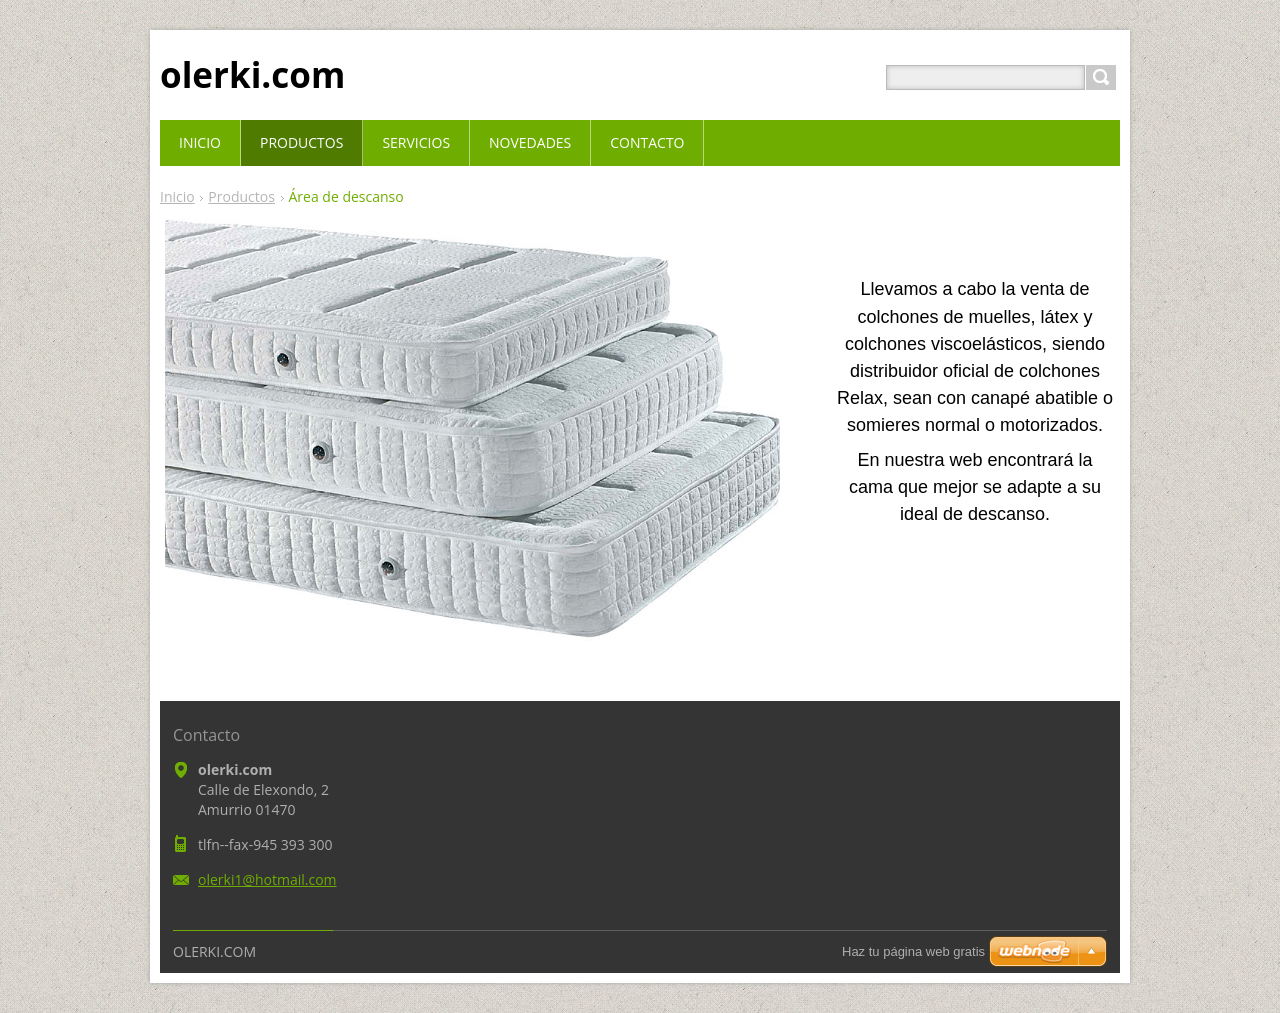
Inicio (177, 196)
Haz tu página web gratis (913, 951)
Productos (241, 196)
